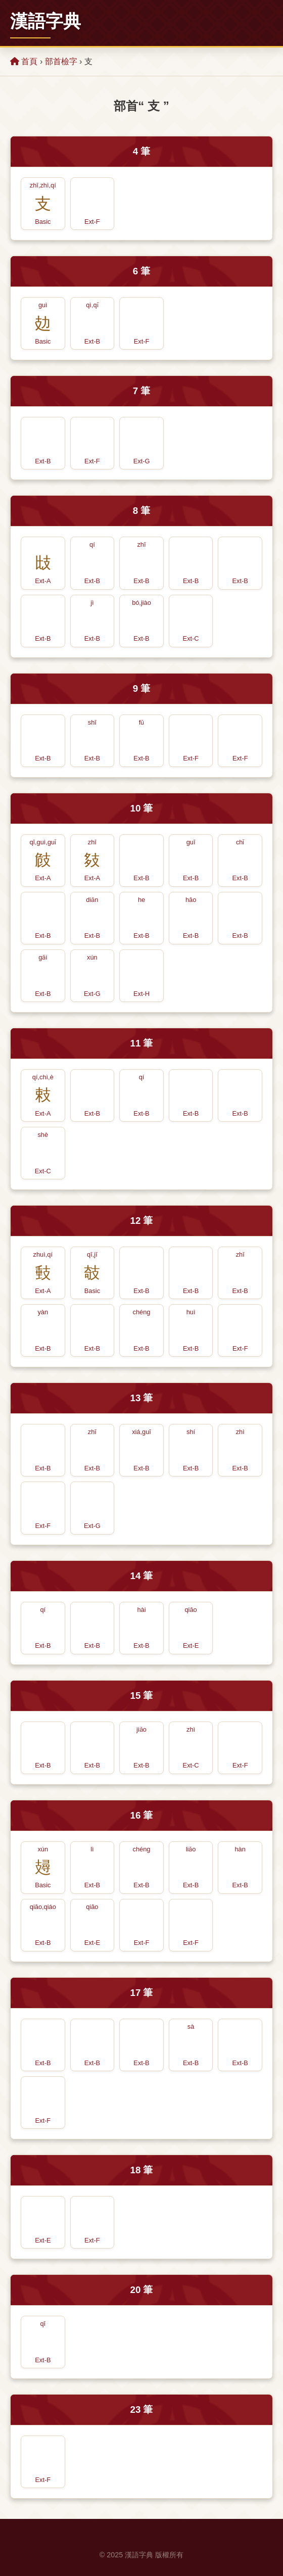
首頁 (23, 61)
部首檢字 (61, 61)
